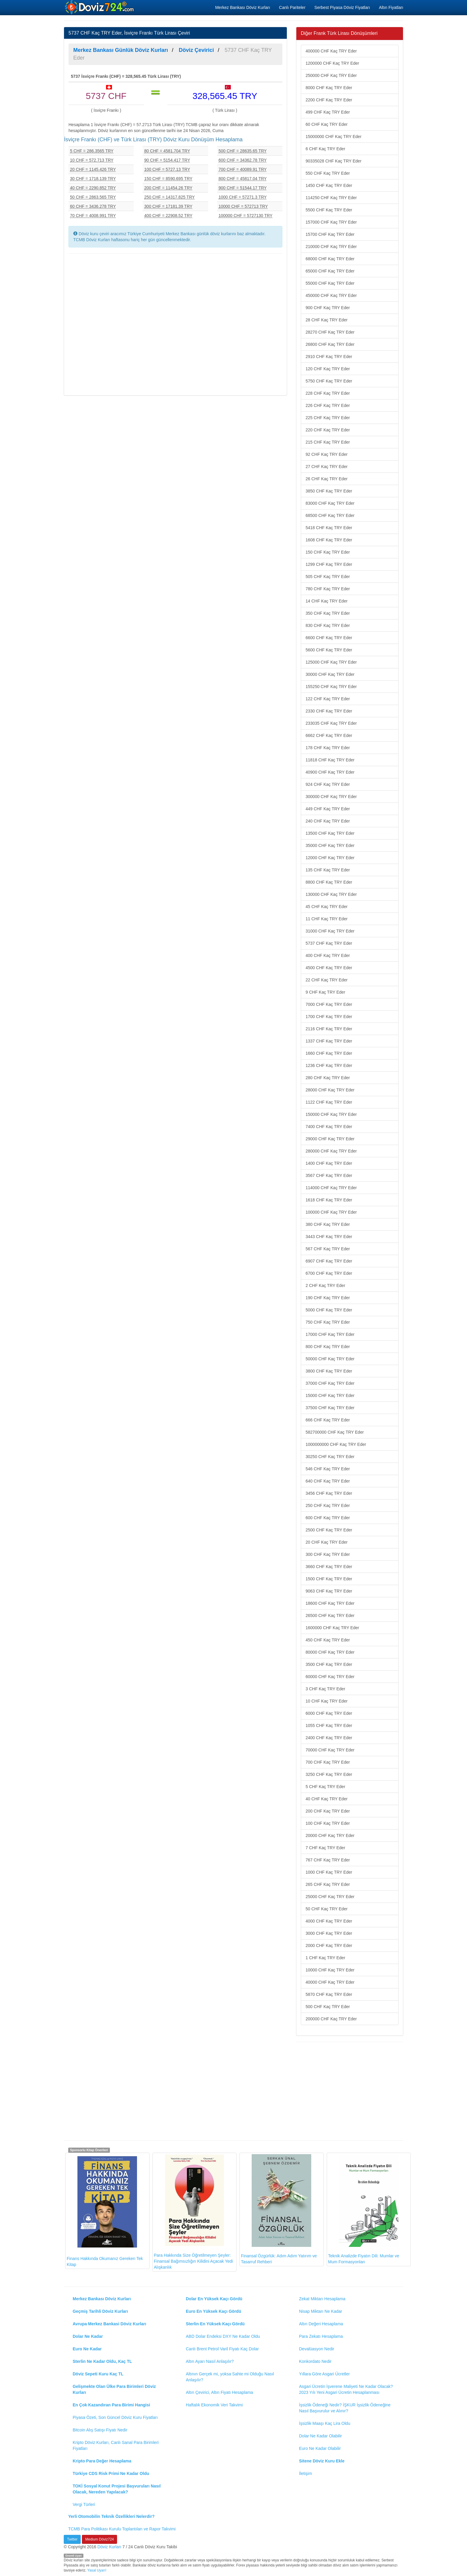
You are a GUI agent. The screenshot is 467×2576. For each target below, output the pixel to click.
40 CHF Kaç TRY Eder (327, 1798)
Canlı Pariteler (292, 7)
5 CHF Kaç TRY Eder (325, 1786)
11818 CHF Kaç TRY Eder (330, 760)
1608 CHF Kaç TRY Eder (329, 539)
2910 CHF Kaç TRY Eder (329, 356)
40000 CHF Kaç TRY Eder (330, 1982)
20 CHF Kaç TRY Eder (327, 1542)
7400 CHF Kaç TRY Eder (329, 1126)
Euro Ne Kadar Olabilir (320, 2448)
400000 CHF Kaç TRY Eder (331, 51)
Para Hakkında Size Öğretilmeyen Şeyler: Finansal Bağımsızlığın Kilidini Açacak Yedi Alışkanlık (193, 2212)
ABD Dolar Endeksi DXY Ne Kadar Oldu (223, 2336)
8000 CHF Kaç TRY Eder (329, 87)
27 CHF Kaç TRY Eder (327, 466)
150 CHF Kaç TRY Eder (328, 552)
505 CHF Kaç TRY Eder (328, 576)
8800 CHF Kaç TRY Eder (329, 882)
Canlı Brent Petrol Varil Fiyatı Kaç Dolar (222, 2348)
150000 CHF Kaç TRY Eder (331, 1114)
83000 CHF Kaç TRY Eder (330, 503)
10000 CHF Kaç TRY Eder (330, 1970)
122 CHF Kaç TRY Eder (328, 698)
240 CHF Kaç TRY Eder (328, 821)
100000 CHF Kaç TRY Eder (331, 1212)
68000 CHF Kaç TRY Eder (330, 258)
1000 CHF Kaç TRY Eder (329, 1872)
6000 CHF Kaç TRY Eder (329, 1713)
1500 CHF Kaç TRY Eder (329, 1578)
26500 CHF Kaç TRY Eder (330, 1615)
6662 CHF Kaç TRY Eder (329, 735)
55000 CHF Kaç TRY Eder (330, 283)
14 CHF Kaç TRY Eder (327, 601)
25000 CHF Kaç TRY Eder (330, 1896)
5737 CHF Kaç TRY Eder (329, 943)
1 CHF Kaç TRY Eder (325, 1957)
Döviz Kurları (109, 2546)
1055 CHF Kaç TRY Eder (329, 1725)
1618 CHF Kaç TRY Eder (329, 1200)
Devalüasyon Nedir (316, 2348)
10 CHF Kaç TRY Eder (327, 1701)
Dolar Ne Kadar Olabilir (320, 2436)
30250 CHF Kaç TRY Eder (330, 1456)
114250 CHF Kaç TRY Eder (331, 197)
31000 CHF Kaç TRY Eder (330, 931)
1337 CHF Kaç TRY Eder (329, 1041)
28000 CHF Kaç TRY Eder (330, 1090)
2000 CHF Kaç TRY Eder (329, 1945)
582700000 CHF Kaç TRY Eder (335, 1432)
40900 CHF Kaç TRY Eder (330, 772)
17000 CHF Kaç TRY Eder (330, 1334)
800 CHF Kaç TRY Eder (328, 1346)
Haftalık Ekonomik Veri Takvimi (214, 2404)
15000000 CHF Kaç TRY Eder (334, 136)
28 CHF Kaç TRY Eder (327, 319)
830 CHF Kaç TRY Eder (328, 625)
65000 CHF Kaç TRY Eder (330, 271)
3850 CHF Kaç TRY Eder (329, 491)
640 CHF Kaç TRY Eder (328, 1481)
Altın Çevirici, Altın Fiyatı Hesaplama (219, 2392)
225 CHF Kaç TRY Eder (328, 417)
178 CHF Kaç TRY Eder (328, 747)
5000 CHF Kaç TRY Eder (329, 1310)
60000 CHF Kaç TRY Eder (330, 1676)
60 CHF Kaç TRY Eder (327, 124)
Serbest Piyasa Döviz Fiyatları (342, 7)
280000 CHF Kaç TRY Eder (331, 1151)
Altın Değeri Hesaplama (321, 2323)
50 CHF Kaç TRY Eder (327, 1908)
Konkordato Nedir (315, 2361)
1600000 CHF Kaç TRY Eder (332, 1627)
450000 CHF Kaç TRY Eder (331, 295)
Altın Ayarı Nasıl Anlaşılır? (210, 2361)
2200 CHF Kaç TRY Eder (329, 99)
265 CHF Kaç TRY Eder (328, 1884)
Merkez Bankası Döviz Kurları (242, 7)
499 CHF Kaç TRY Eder (328, 112)
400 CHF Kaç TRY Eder (328, 955)
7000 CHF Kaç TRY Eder (329, 1004)
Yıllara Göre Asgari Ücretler (324, 2373)
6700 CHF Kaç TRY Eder (329, 1273)
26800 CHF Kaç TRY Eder (330, 344)
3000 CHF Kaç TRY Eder (329, 1933)
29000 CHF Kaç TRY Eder (330, 1138)
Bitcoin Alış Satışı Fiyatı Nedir (100, 2430)
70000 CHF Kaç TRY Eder (330, 1750)
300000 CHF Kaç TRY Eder (331, 796)
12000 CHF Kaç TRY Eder (330, 857)
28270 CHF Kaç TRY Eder (330, 332)
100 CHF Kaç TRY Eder (328, 1823)
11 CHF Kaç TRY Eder (327, 918)
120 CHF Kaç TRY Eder (328, 368)
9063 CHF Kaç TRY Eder (329, 1591)
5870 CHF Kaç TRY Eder (329, 1994)
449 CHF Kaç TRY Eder (328, 808)
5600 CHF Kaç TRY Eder (329, 650)
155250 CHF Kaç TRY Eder (331, 686)
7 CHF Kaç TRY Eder (325, 1847)
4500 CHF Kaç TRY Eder (329, 967)
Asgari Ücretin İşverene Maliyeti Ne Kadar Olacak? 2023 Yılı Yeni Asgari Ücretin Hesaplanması (346, 2389)
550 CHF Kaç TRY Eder (328, 173)
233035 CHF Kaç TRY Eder (331, 723)
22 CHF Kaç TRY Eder (327, 980)
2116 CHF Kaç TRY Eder (329, 1028)
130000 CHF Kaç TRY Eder (331, 894)
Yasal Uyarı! (96, 2570)
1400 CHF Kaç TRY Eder (329, 1163)
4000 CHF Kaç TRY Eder (329, 1921)
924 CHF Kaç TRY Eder (328, 784)
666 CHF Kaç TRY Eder (328, 1420)
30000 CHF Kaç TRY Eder (330, 674)
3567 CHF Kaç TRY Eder (329, 1175)
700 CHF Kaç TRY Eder (328, 1762)
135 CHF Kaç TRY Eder (328, 870)
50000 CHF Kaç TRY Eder (330, 1358)
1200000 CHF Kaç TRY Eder (332, 63)
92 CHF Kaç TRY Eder (327, 454)
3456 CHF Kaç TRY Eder (329, 1493)
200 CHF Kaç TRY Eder (328, 1811)
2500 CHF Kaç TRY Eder (329, 1530)
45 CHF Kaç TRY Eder (327, 906)
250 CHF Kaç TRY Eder (328, 1505)
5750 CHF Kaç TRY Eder (329, 381)
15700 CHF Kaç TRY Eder (330, 234)
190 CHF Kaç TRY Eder (328, 1297)
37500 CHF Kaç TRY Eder (330, 1407)
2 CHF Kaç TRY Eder (325, 1285)
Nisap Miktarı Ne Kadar (320, 2311)
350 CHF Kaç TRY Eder (328, 613)
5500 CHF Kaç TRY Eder (329, 209)
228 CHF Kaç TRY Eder (328, 393)
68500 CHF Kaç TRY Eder (330, 515)
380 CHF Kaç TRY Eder (328, 1224)
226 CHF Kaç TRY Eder (328, 405)
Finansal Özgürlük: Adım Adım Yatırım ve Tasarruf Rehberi (279, 2209)
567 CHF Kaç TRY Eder (328, 1248)
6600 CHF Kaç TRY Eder (329, 637)
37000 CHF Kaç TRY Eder (330, 1383)
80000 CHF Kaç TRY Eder (330, 1652)
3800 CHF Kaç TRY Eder (329, 1371)
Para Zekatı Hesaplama (321, 2336)
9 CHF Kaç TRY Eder (325, 992)
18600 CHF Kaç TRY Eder (330, 1603)
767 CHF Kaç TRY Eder (328, 1860)
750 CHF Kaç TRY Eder (328, 1322)
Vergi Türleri (84, 2504)
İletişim (305, 2473)
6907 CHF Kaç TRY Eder (329, 1261)
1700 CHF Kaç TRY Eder (329, 1016)
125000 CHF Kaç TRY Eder (331, 662)
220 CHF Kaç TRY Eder (328, 429)
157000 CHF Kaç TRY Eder (331, 222)
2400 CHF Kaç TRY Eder (329, 1737)
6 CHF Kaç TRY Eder (325, 148)
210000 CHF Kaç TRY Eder (331, 246)
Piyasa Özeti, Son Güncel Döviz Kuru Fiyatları (115, 2417)
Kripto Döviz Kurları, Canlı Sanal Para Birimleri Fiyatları (116, 2445)
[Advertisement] (175, 324)
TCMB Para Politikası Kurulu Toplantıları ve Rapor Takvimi (122, 2529)
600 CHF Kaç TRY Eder (328, 1517)
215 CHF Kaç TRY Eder (328, 442)
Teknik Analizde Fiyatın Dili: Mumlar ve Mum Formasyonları (363, 2209)
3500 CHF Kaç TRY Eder (329, 1664)
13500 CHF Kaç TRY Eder (330, 833)
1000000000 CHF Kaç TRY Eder (336, 1444)
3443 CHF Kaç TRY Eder (329, 1236)
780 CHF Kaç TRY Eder (328, 588)
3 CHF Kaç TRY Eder (325, 1688)
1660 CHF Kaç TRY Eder (329, 1053)
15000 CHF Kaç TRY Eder (330, 1395)
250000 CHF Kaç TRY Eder (331, 75)
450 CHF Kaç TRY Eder (328, 1640)
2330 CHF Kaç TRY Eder (329, 711)
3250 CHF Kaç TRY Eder (329, 1774)
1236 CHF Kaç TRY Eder (329, 1065)
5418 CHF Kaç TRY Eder (329, 527)
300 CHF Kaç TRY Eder (328, 1554)
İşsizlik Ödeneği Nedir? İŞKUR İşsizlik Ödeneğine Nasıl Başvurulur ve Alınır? (344, 2407)
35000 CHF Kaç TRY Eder (330, 845)
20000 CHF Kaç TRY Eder (330, 1835)
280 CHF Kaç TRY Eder (328, 1077)
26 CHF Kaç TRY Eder (327, 478)
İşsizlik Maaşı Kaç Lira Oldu (324, 2423)
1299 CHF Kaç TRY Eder (329, 564)
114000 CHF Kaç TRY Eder (331, 1187)
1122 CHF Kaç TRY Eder (329, 1102)
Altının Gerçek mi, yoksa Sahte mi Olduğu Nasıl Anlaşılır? (230, 2376)
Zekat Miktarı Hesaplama (322, 2298)
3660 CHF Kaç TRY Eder (329, 1566)
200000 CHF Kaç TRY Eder (331, 2018)
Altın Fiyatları (391, 7)
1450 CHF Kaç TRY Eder (329, 185)
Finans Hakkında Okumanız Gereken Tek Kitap (105, 2210)
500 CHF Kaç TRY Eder (328, 2006)
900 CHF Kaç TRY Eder (328, 307)
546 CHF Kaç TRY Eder (328, 1468)
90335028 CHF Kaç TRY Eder (334, 161)
